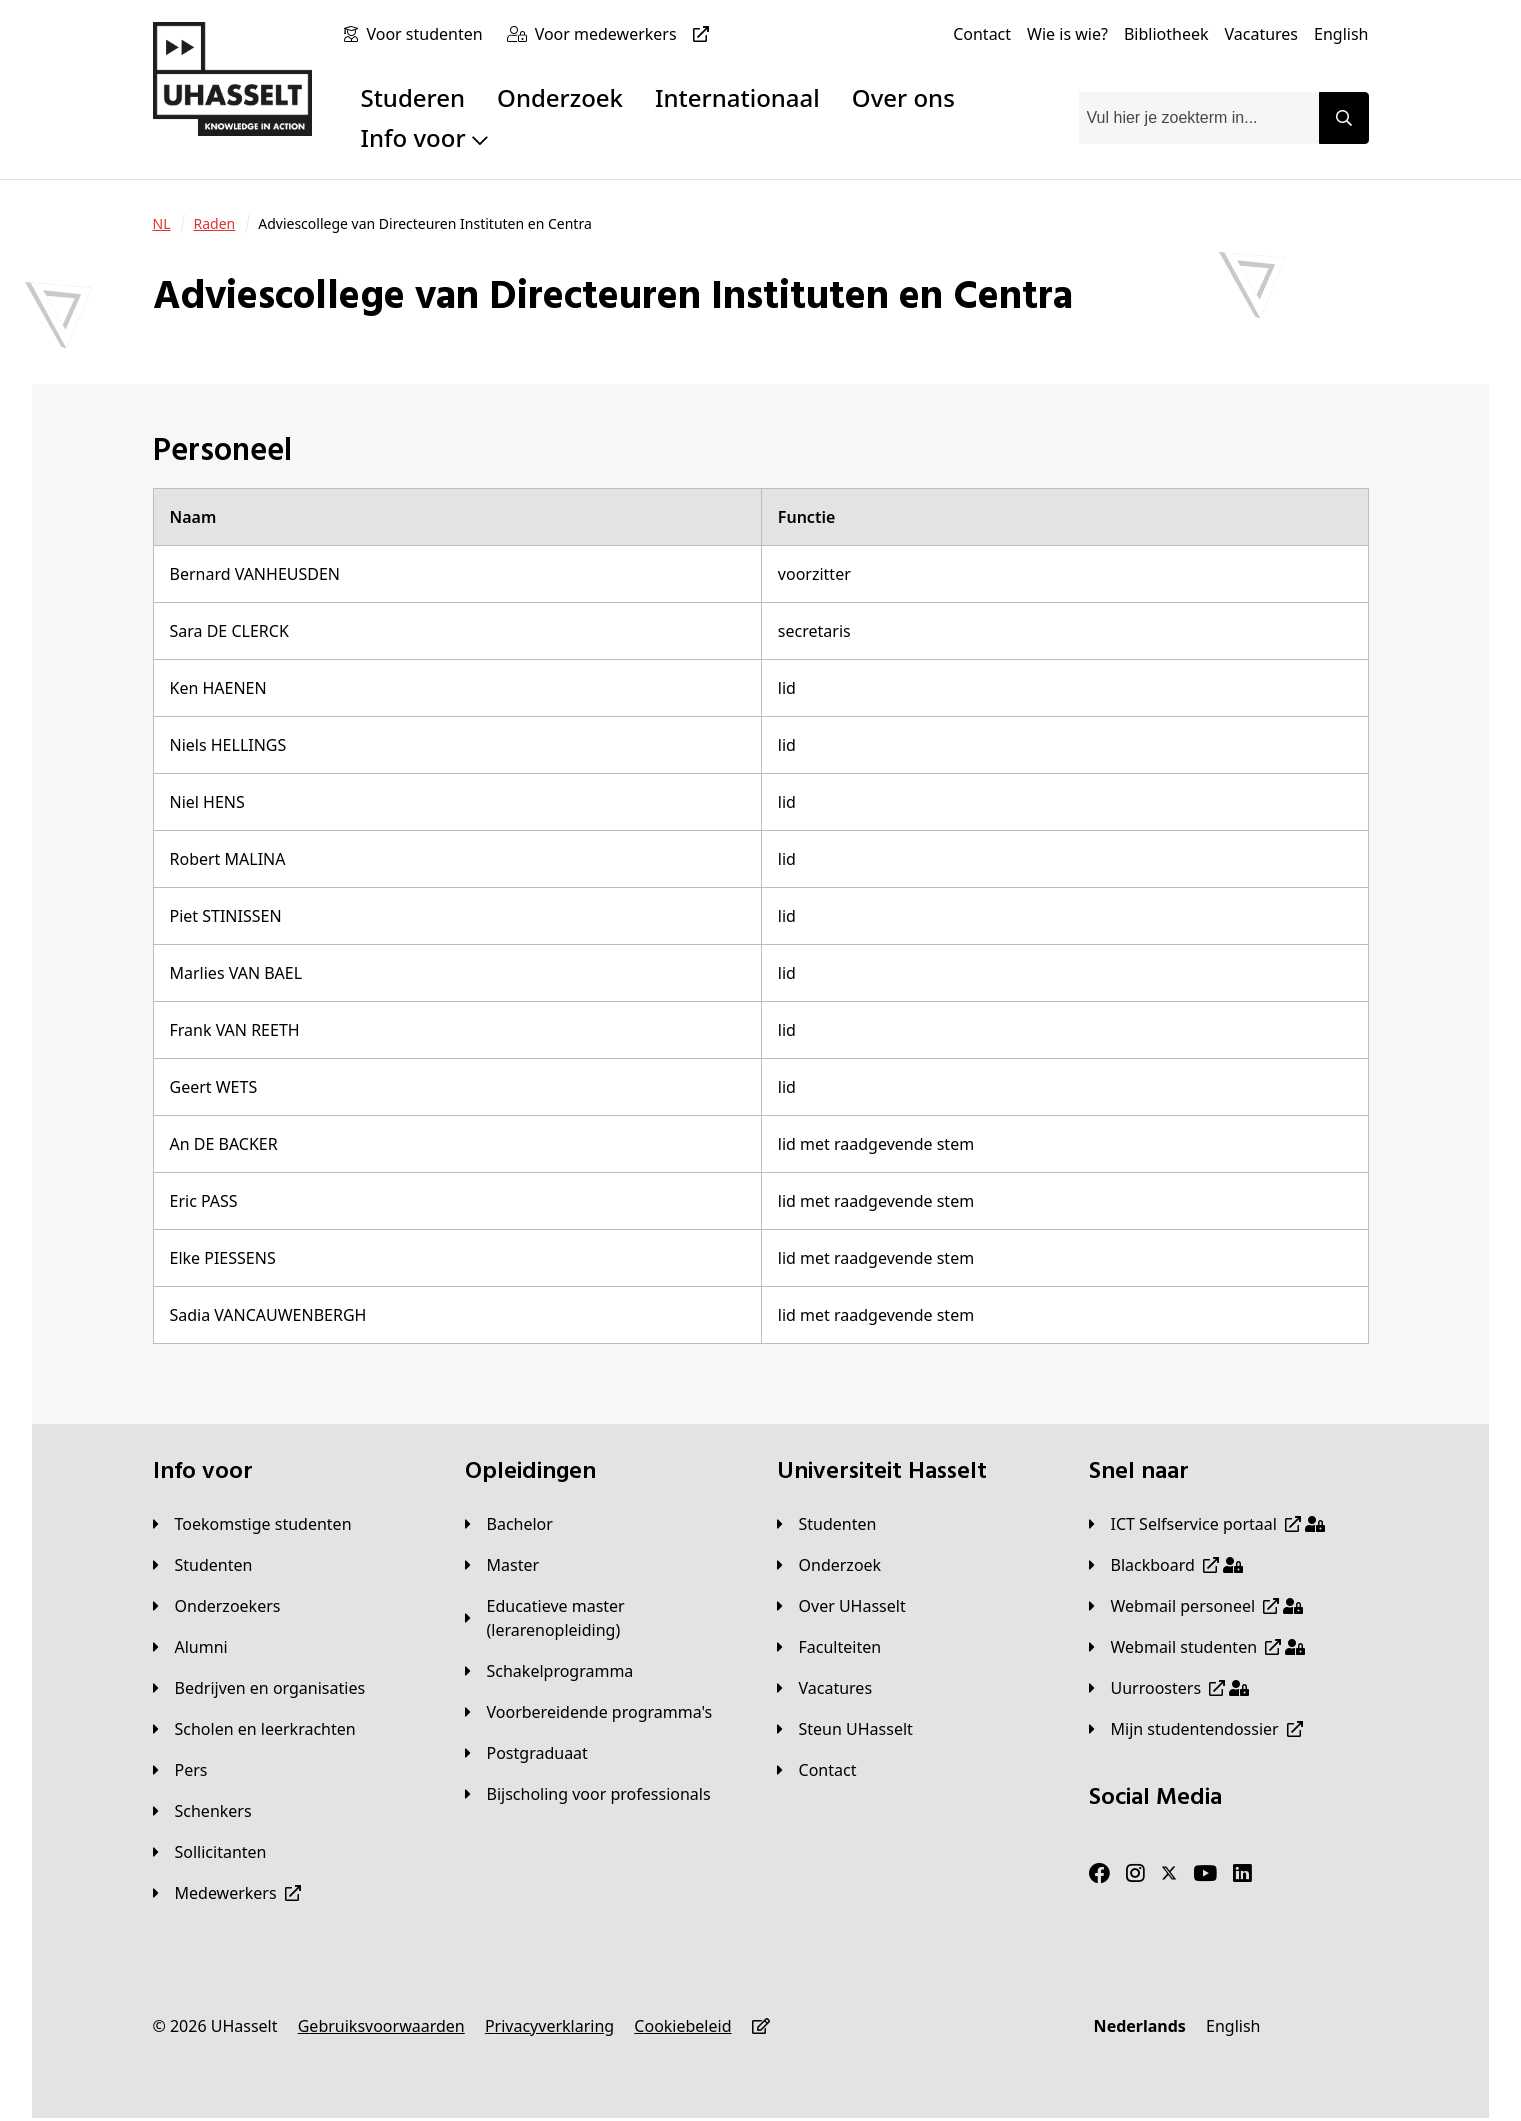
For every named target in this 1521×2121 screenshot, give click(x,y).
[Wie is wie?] (1067, 34)
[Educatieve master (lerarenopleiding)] (605, 1618)
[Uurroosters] (1169, 1688)
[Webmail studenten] (1197, 1647)
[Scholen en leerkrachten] (254, 1729)
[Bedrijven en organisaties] (259, 1688)
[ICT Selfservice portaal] (1207, 1524)
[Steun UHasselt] (845, 1729)
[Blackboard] (1166, 1565)
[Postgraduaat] (526, 1753)
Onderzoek (560, 97)
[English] (1341, 34)
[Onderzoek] (829, 1565)
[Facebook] (1099, 1874)
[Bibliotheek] (1166, 34)
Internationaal (737, 97)
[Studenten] (203, 1565)
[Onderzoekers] (217, 1606)
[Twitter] (1169, 1874)
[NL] (162, 224)
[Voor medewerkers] (626, 34)
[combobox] (1199, 118)
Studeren (412, 97)
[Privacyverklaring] (549, 2026)
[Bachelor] (509, 1524)
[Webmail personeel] (1196, 1606)
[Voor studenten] (428, 34)
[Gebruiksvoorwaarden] (381, 2026)
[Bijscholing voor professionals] (588, 1794)
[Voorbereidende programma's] (589, 1712)
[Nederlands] (1140, 2026)
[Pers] (180, 1770)
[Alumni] (190, 1647)
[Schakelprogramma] (549, 1671)
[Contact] (982, 34)
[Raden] (214, 224)
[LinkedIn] (1242, 1874)
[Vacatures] (1261, 34)
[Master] (502, 1565)
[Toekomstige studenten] (252, 1524)
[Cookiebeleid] (682, 2026)
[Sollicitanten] (210, 1852)
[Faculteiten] (829, 1647)
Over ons (903, 97)
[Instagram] (1135, 1874)
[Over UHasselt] (841, 1606)
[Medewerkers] (227, 1893)
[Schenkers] (202, 1811)
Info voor (423, 137)
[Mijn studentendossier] (1196, 1729)
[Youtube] (1205, 1874)
